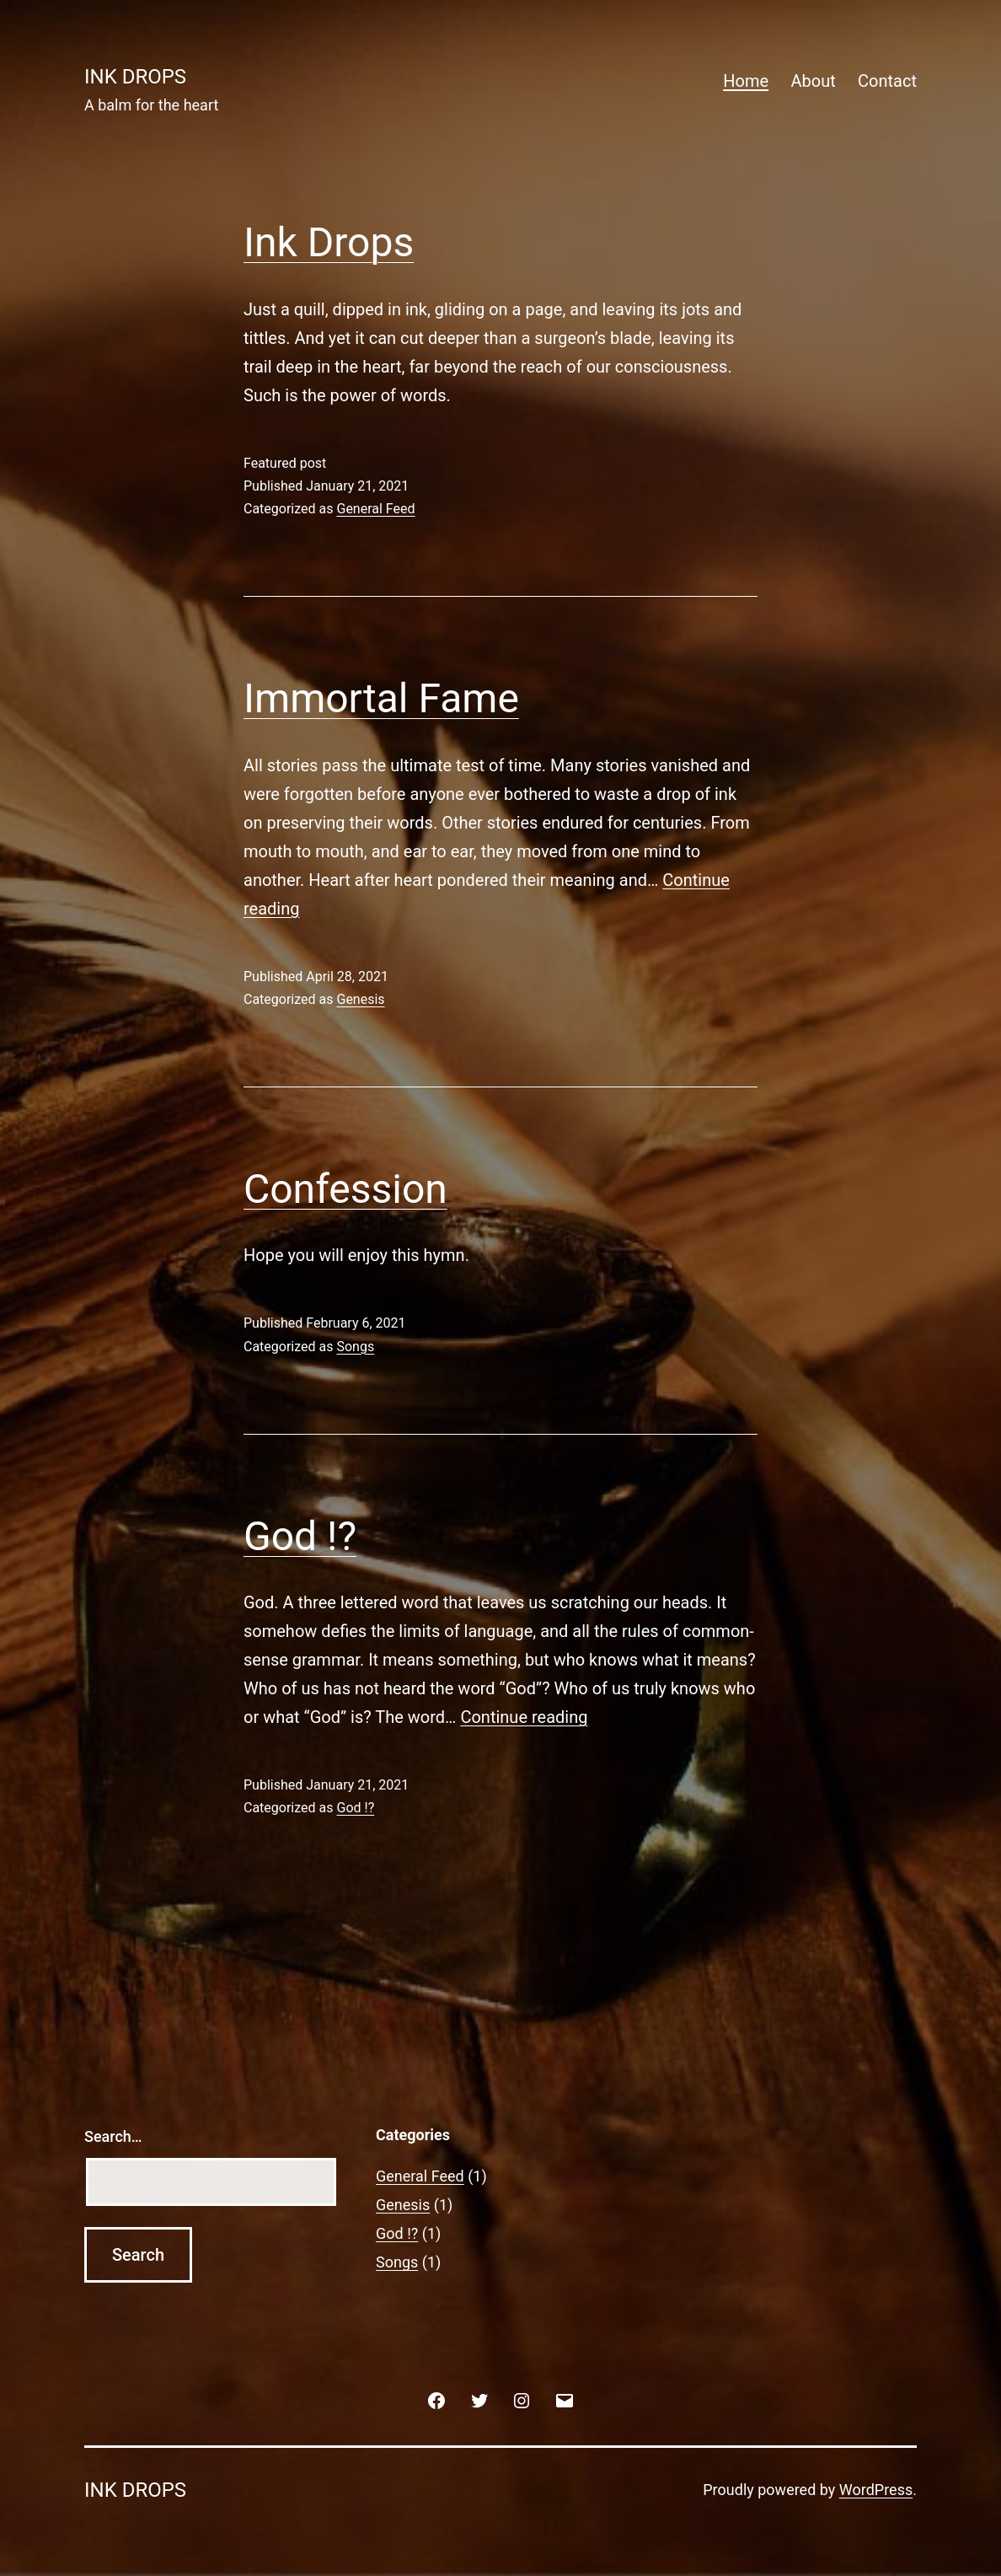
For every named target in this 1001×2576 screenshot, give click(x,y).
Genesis (360, 999)
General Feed (375, 509)
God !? (300, 1536)
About (812, 81)
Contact (887, 81)
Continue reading (523, 1717)
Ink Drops (329, 242)
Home (745, 81)
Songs (355, 1347)
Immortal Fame (381, 698)
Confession (345, 1189)
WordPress (876, 2489)
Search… (113, 2136)
